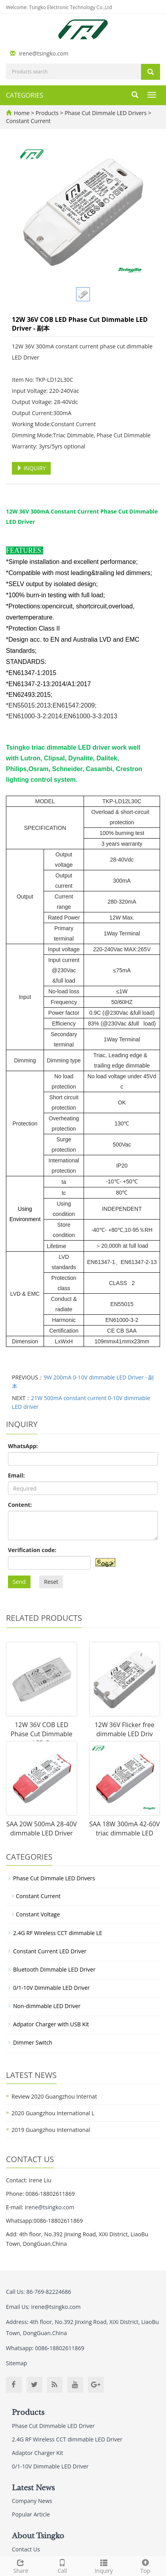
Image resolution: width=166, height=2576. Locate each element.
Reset (51, 1581)
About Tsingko (38, 2536)
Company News (32, 2501)
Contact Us (26, 2549)
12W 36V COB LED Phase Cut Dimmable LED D (42, 1733)
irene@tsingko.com (44, 53)
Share (21, 2565)
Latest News (33, 2488)
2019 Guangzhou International (50, 2130)
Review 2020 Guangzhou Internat (54, 2096)
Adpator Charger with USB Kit (51, 2024)
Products (48, 113)
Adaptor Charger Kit (37, 2453)
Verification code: (32, 1550)
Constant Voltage (38, 1914)
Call (62, 2565)
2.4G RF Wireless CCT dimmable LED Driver (67, 2439)
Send (19, 1581)
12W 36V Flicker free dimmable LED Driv (125, 1729)
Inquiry (104, 2565)
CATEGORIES (24, 95)
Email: (16, 1475)
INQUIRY (31, 468)
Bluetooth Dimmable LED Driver (54, 1969)
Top (145, 2565)
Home (22, 113)
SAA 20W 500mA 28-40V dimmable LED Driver (41, 1828)
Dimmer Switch (32, 2042)
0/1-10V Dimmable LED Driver (51, 1987)
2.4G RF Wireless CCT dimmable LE (57, 1933)
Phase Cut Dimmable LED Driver (53, 2426)
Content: (20, 1504)
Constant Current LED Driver (49, 1951)
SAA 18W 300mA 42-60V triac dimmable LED (124, 1828)
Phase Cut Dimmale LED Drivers (105, 113)
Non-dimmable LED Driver (46, 2006)
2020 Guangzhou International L (52, 2113)
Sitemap (16, 2363)
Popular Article (31, 2514)
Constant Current (28, 121)
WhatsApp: (23, 1446)
